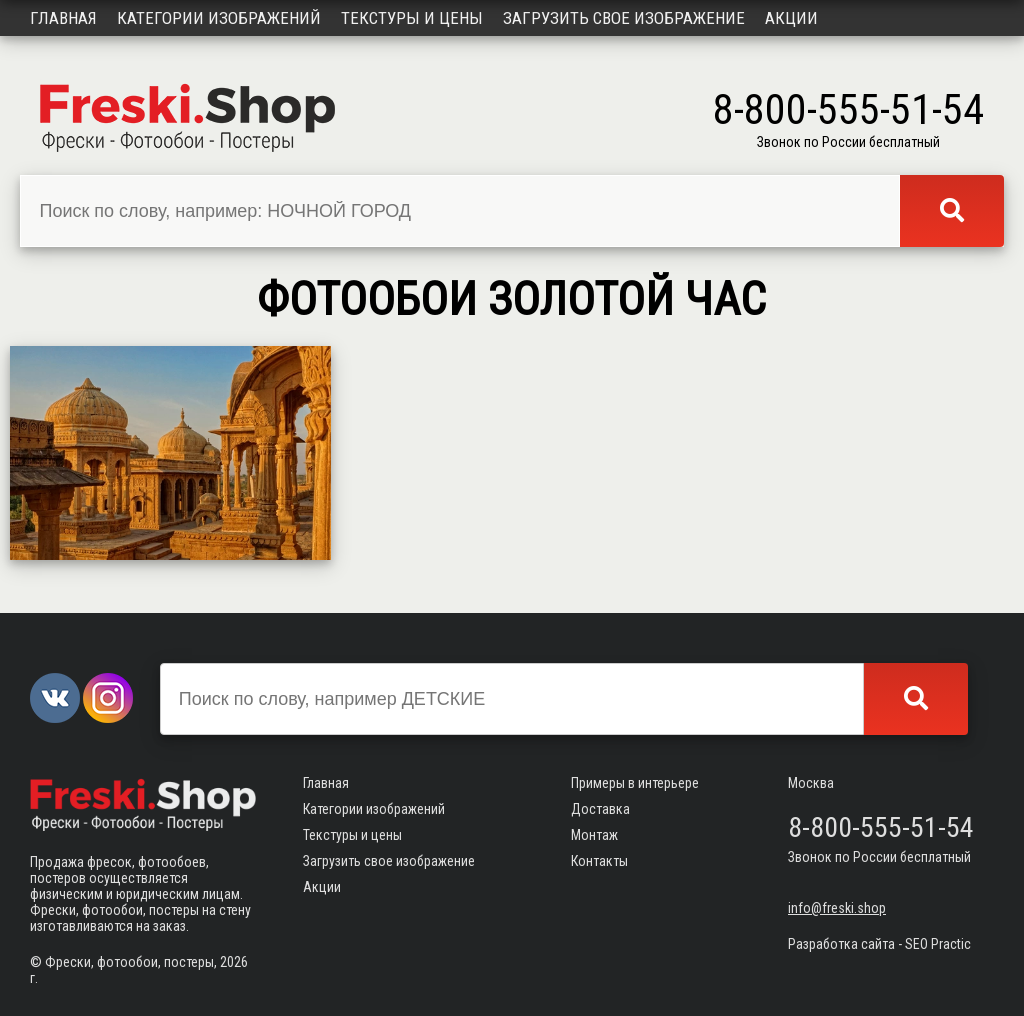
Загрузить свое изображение (624, 18)
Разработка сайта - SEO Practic (879, 944)
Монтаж (594, 835)
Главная (63, 18)
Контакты (599, 861)
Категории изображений (219, 18)
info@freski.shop (837, 908)
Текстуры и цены (412, 18)
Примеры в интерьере (635, 783)
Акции (791, 18)
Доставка (600, 809)
